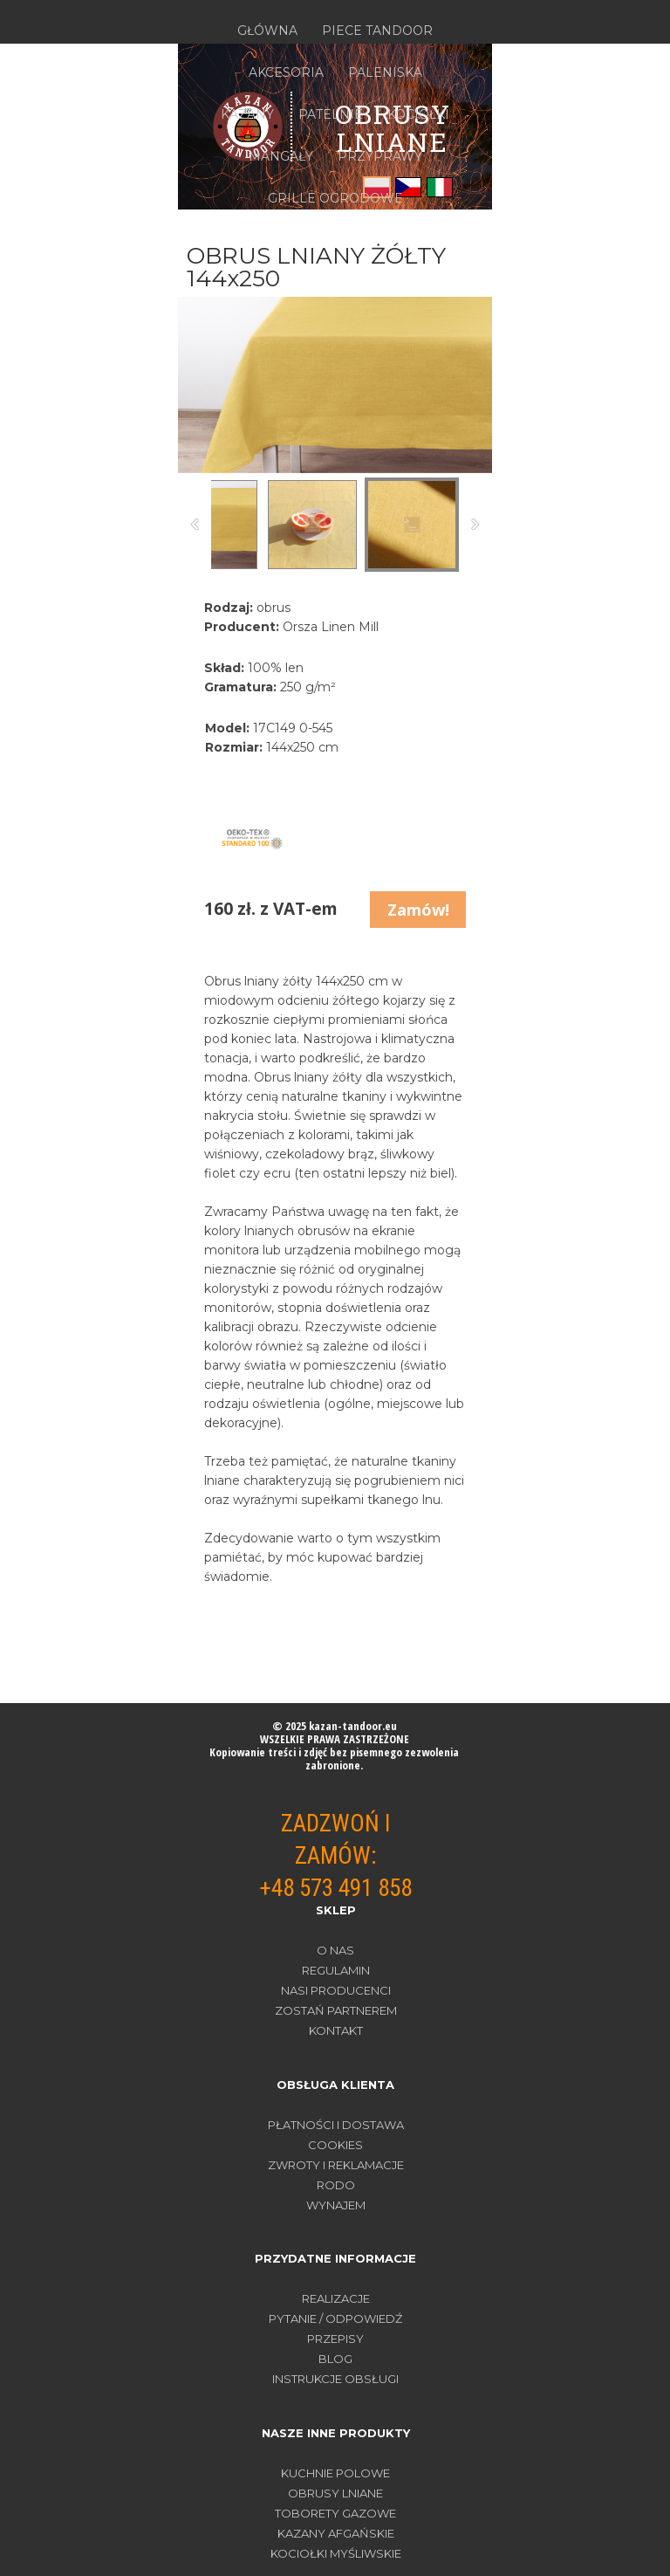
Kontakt (336, 2030)
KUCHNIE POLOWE (335, 2473)
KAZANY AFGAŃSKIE (335, 2533)
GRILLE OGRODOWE (335, 198)
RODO (336, 2185)
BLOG (335, 2359)
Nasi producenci (336, 1990)
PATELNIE (330, 114)
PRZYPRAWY (380, 156)
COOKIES (335, 2145)
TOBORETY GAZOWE (335, 2513)
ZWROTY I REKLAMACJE (336, 2165)
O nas (335, 1950)
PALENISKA (385, 72)
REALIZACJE (336, 2298)
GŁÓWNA (267, 30)
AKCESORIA (286, 72)
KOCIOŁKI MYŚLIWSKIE (335, 2553)
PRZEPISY (335, 2339)
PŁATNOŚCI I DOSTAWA (336, 2125)
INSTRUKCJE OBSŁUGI (335, 2379)
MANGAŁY (281, 156)
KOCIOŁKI (418, 114)
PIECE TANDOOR (377, 30)
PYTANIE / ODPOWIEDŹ (335, 2318)
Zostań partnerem (336, 2010)
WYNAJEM (336, 2205)
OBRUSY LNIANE (335, 2493)
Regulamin (336, 1970)
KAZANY (247, 114)
